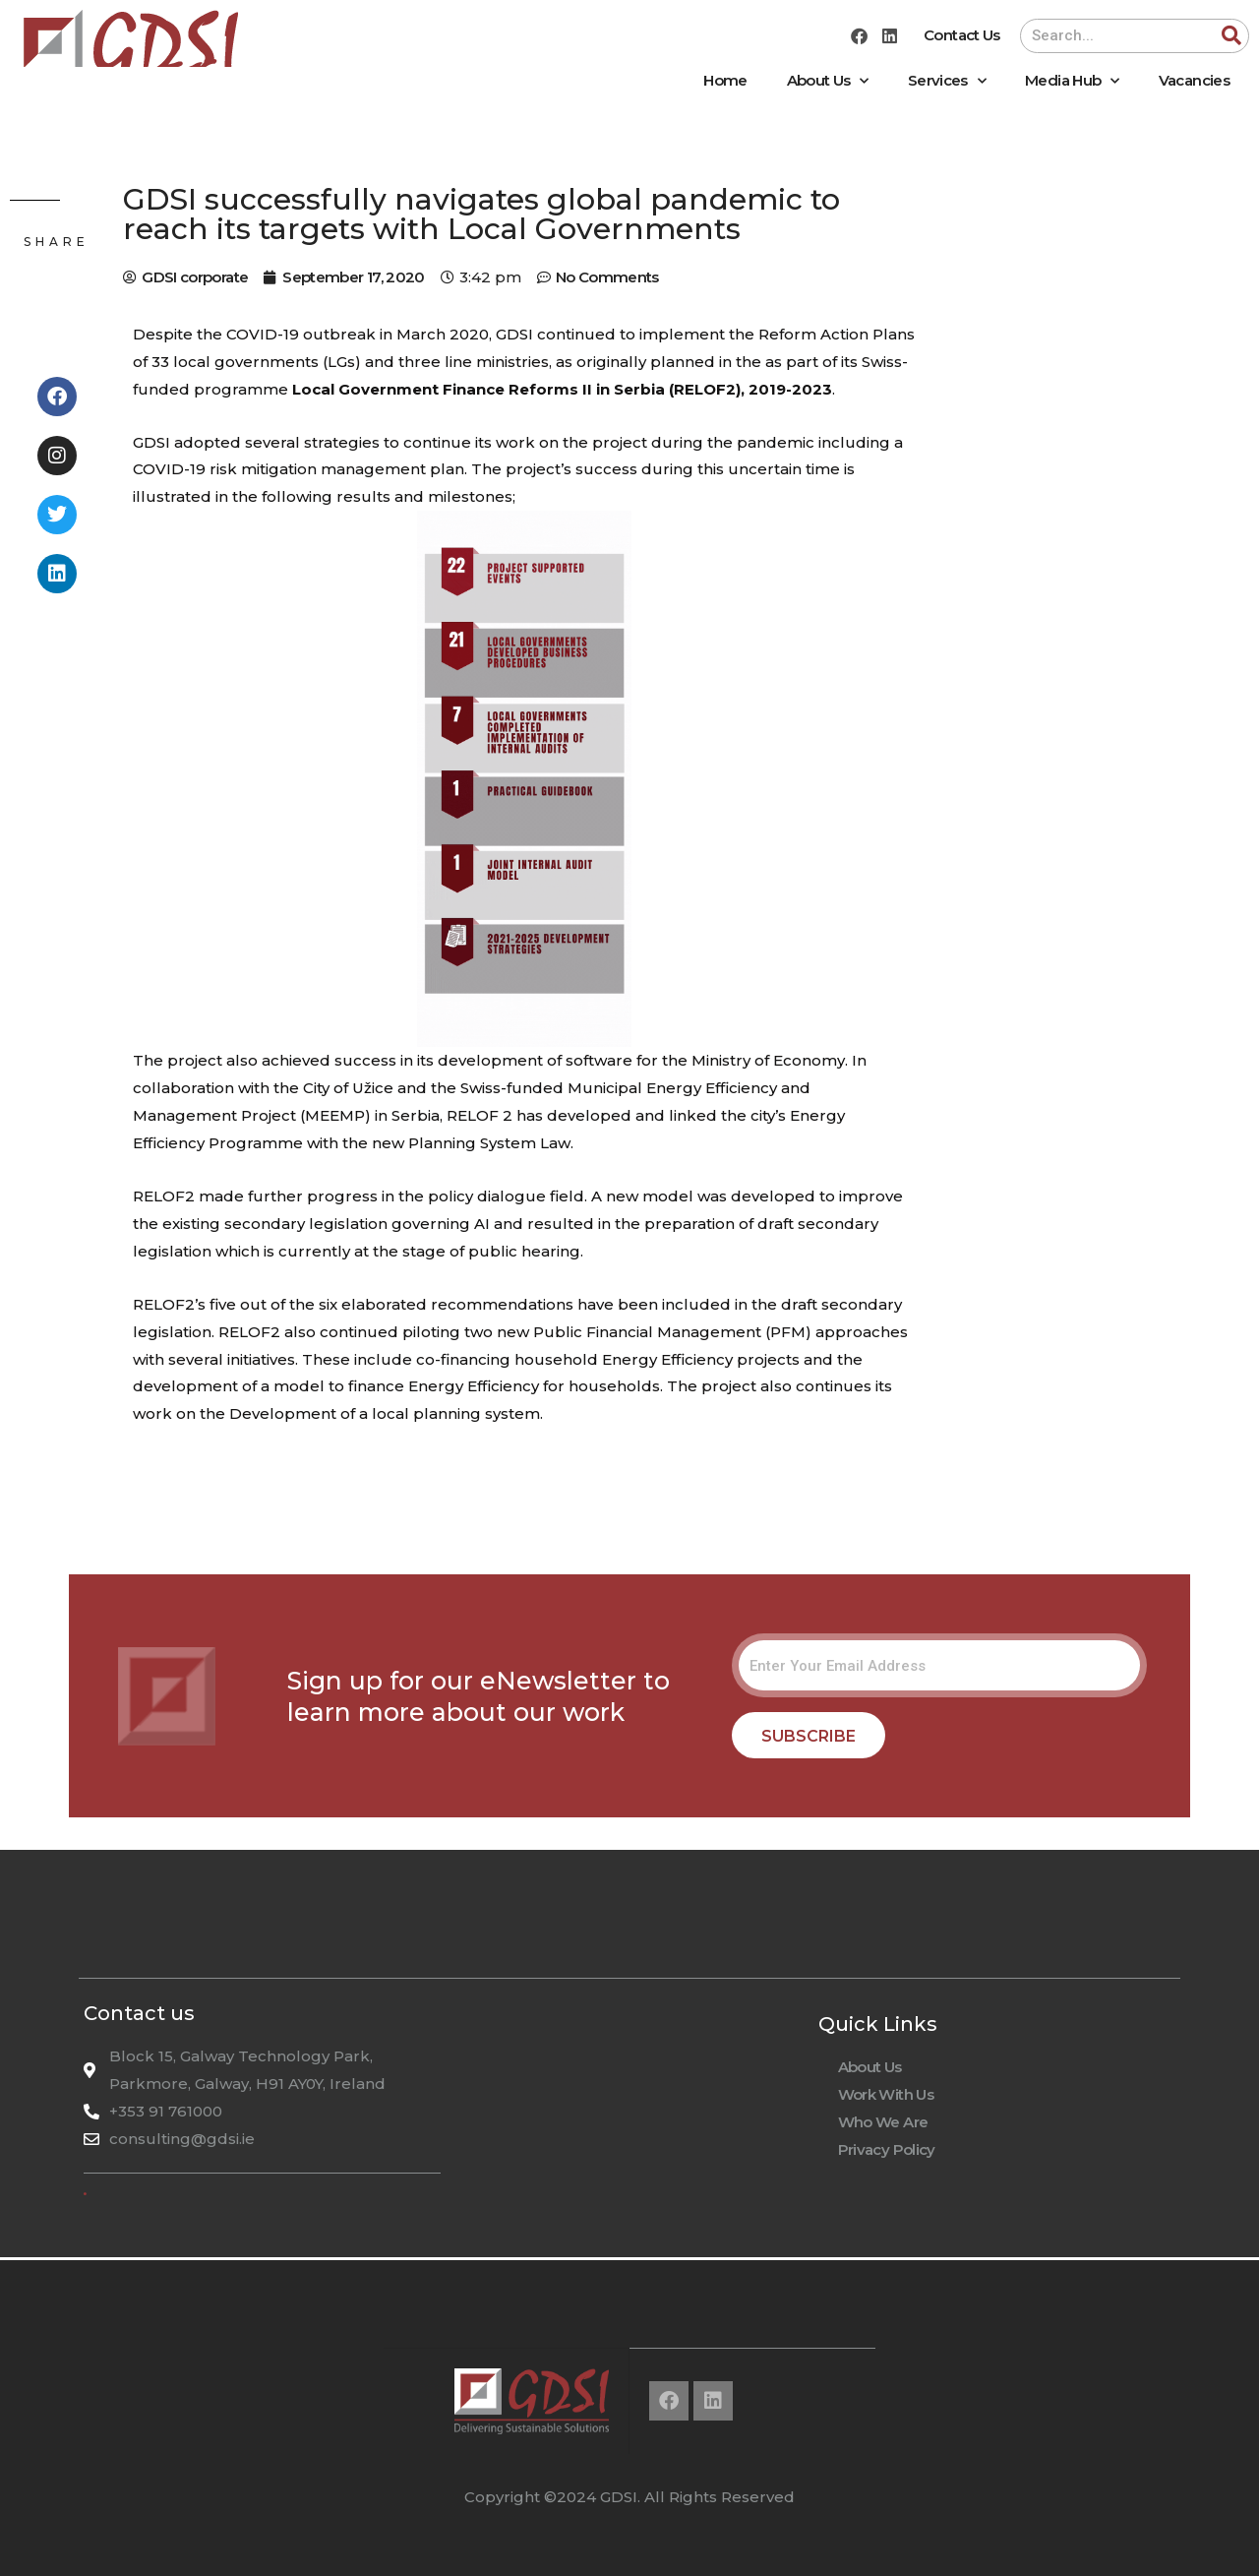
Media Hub (1072, 81)
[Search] (1231, 36)
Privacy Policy (886, 2149)
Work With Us (885, 2094)
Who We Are (883, 2122)
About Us (828, 81)
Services (947, 81)
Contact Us (962, 35)
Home (725, 80)
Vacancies (1194, 80)
